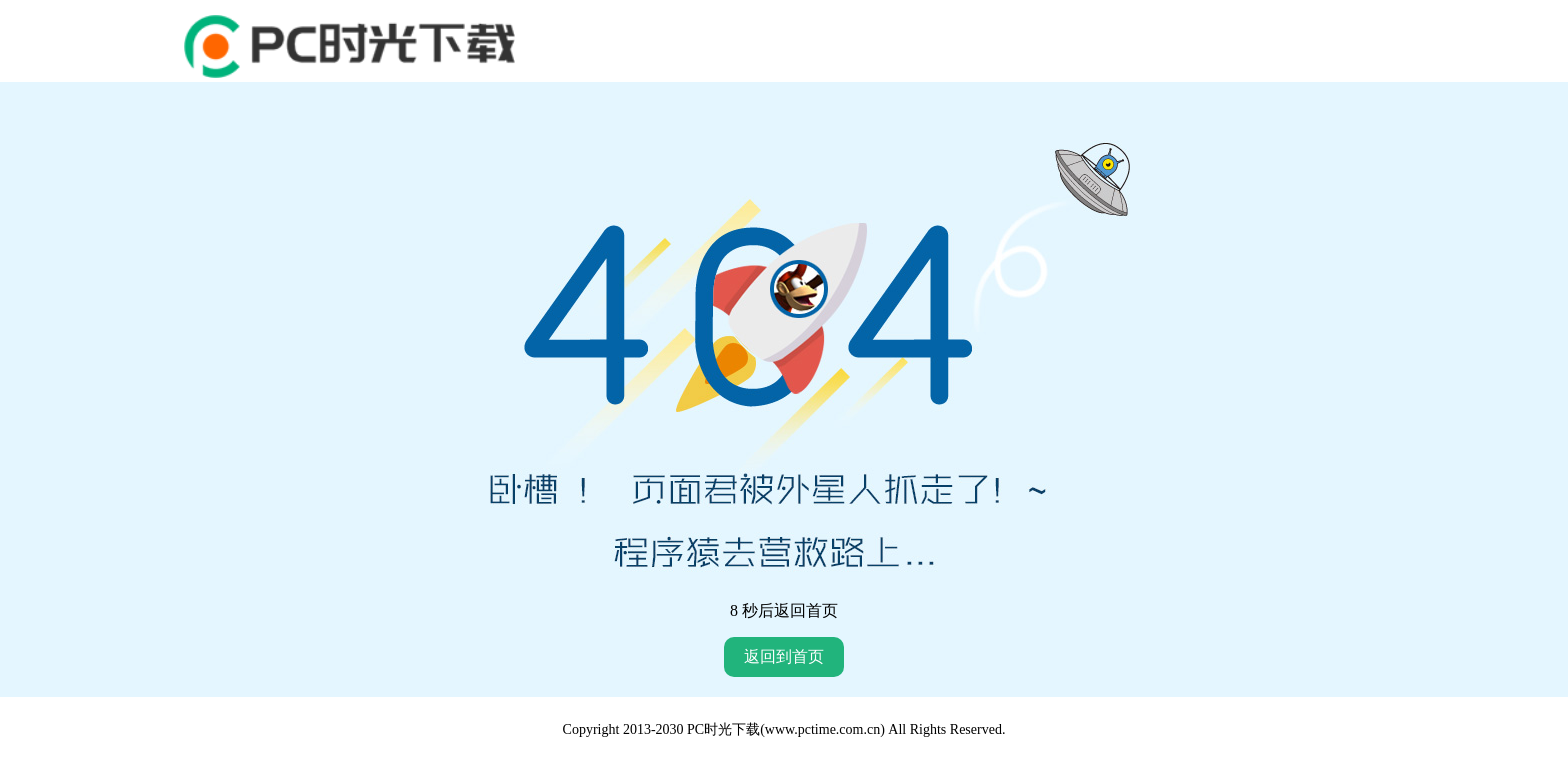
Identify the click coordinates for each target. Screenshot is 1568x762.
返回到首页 (784, 656)
